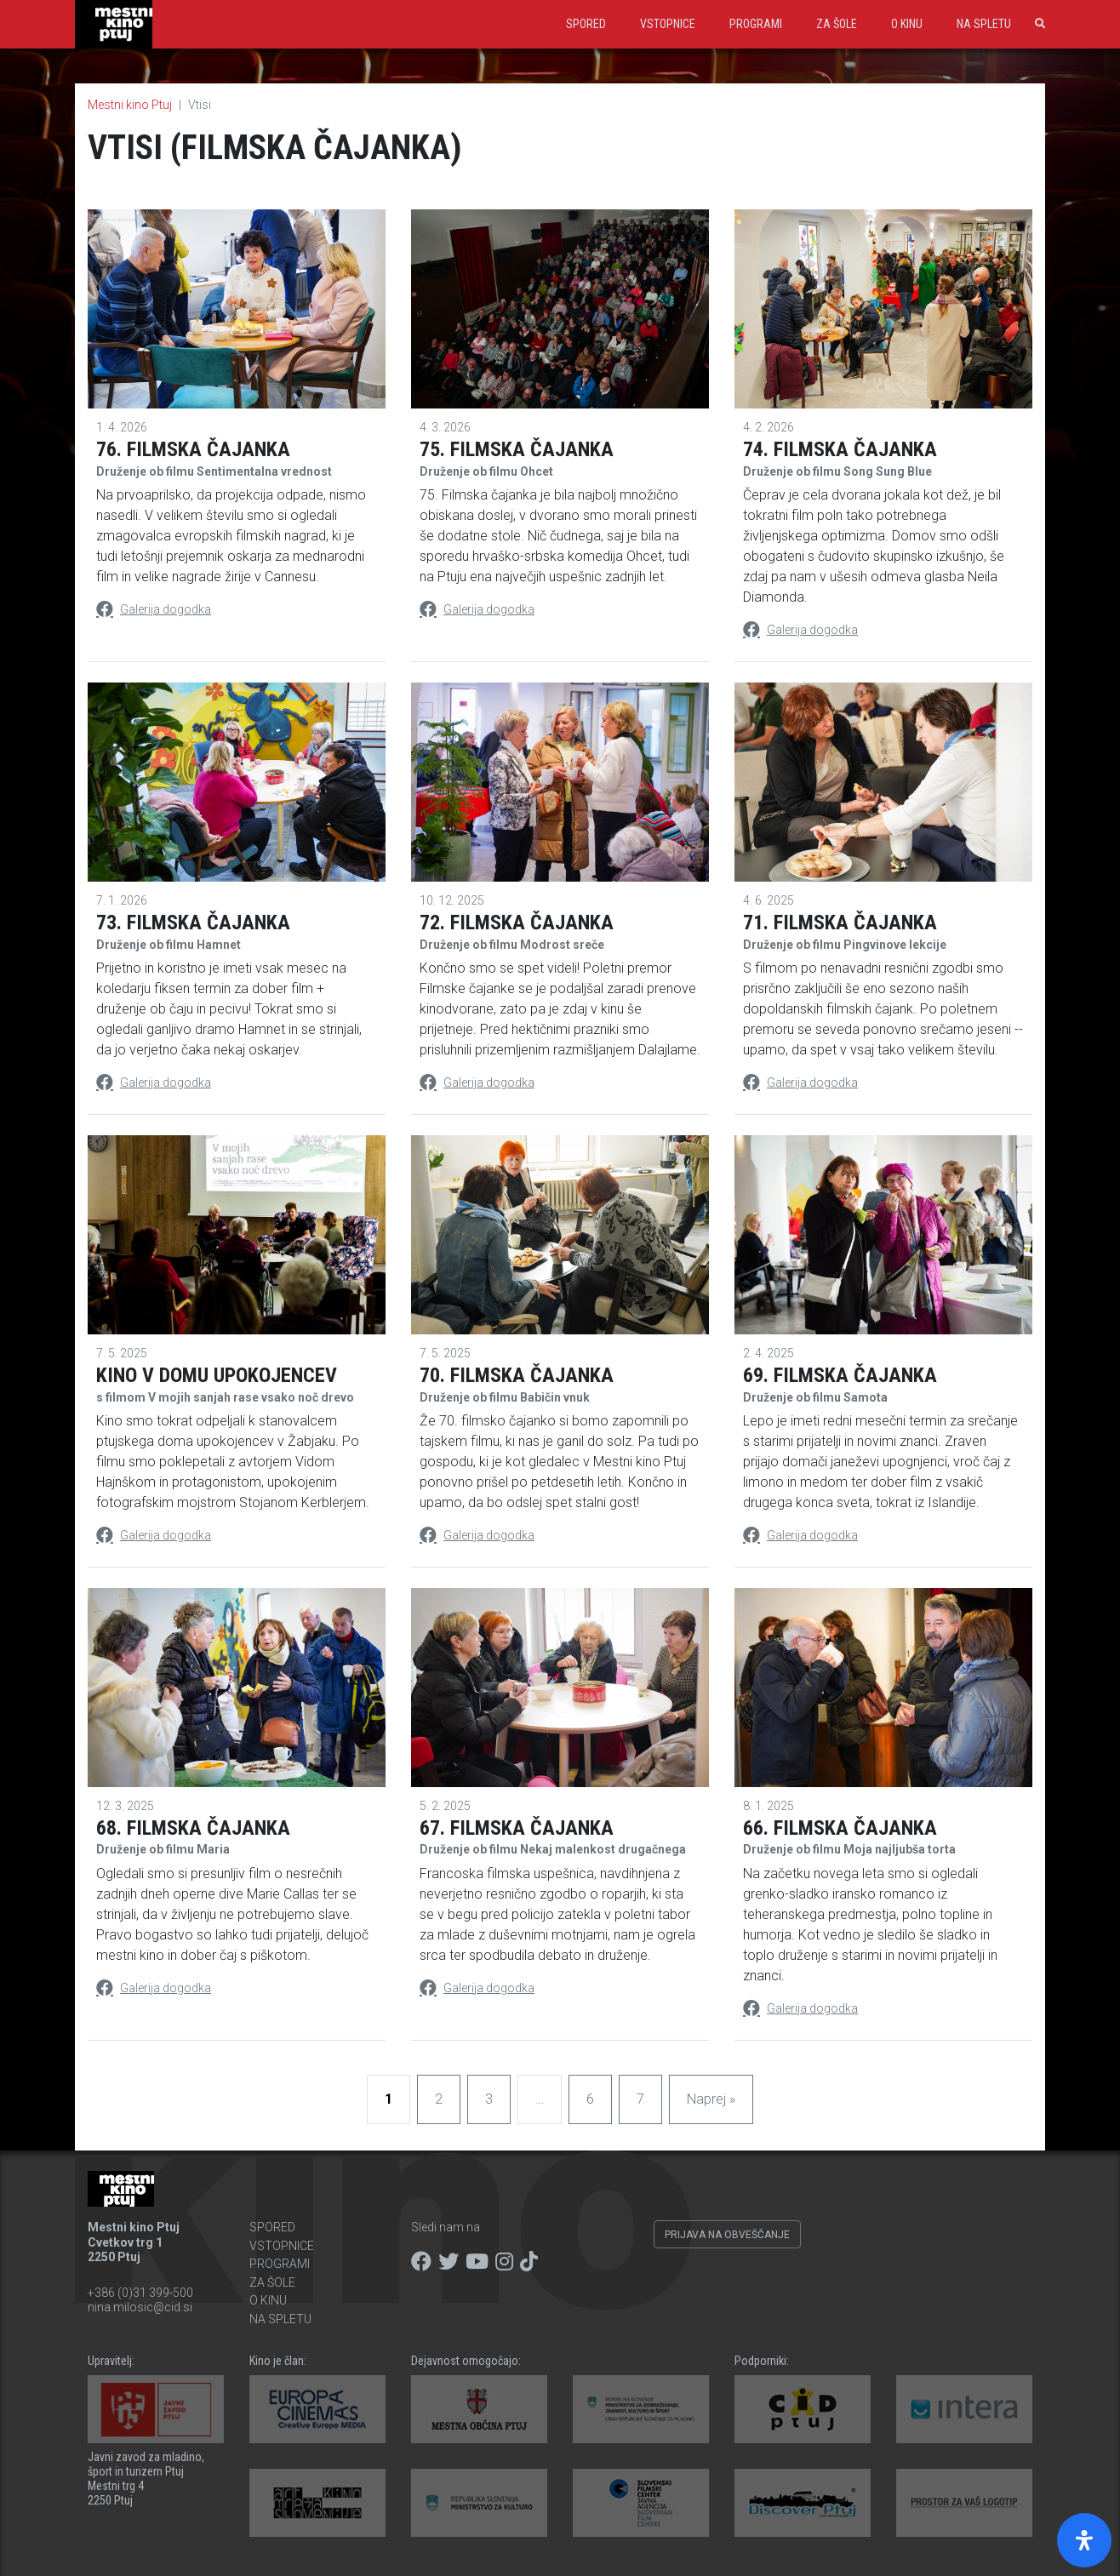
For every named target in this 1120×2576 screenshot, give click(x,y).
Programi (755, 24)
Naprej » (711, 2099)
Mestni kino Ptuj (130, 104)
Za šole (836, 24)
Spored (586, 24)
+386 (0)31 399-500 (140, 2292)
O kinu (907, 24)
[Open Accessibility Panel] (1084, 2540)
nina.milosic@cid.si (140, 2307)
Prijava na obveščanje (727, 2235)
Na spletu (984, 24)
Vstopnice (667, 24)
